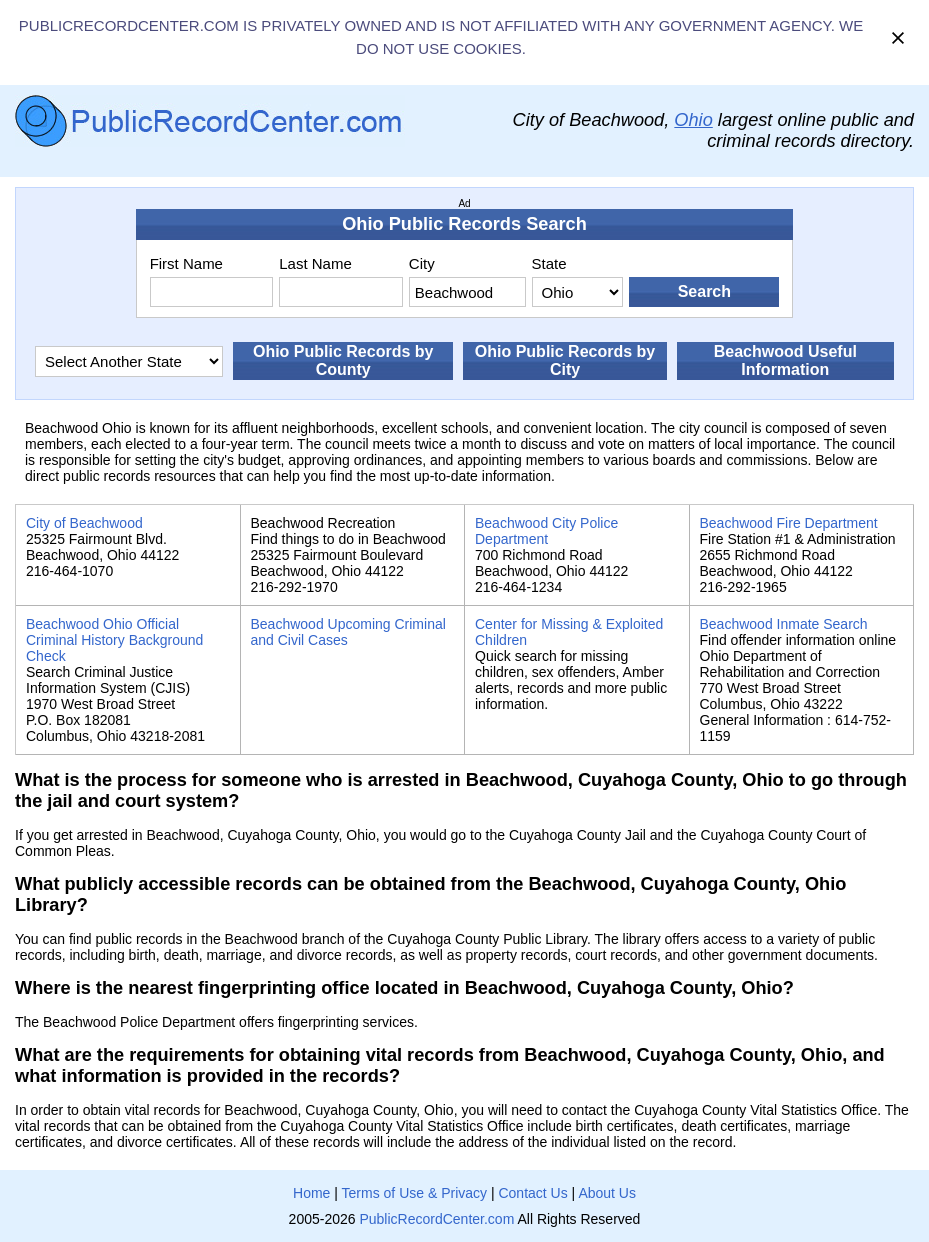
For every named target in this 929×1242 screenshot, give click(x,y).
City (422, 263)
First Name (186, 263)
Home (311, 1193)
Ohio (693, 120)
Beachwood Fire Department (789, 523)
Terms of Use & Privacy (414, 1193)
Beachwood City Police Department (546, 531)
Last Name (315, 263)
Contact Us (532, 1193)
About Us (607, 1193)
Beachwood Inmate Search (784, 624)
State (549, 263)
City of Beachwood (84, 523)
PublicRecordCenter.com (436, 1219)
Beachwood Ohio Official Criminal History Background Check (114, 640)
